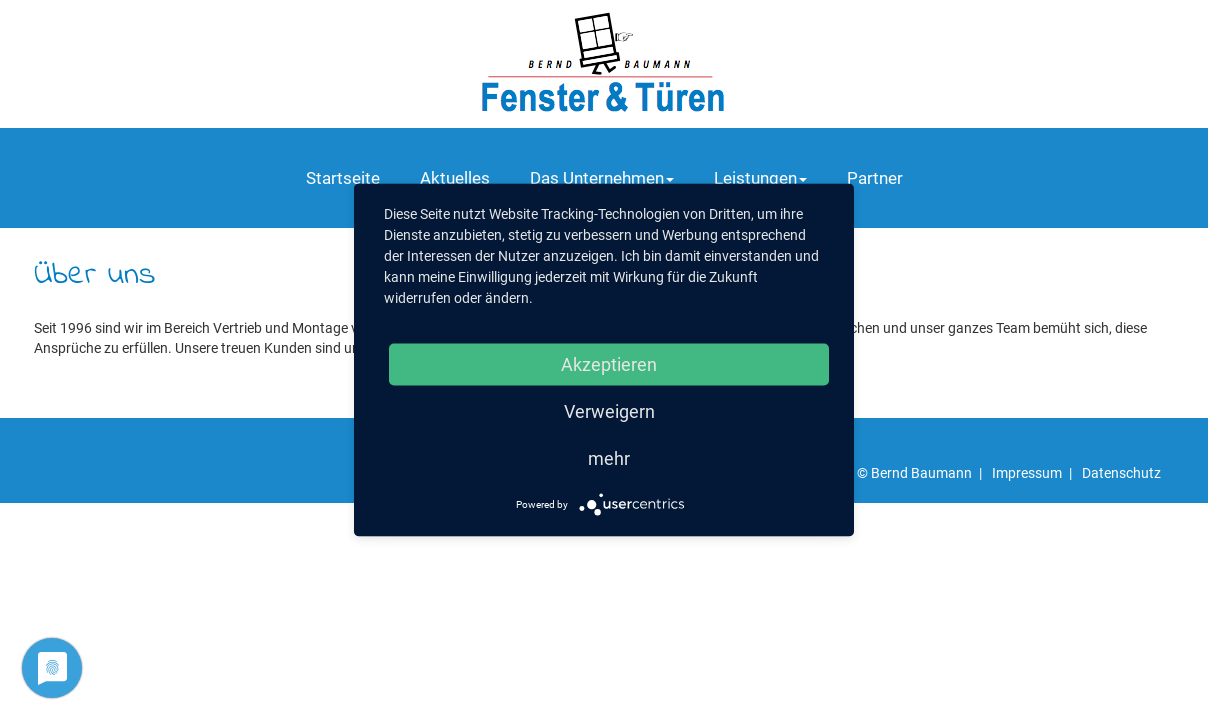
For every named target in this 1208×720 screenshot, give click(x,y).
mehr (609, 458)
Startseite (343, 178)
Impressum (1027, 473)
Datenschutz (1121, 473)
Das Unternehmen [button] (602, 178)
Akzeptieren (609, 364)
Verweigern (609, 411)
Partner (875, 178)
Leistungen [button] (760, 178)
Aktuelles (455, 178)
